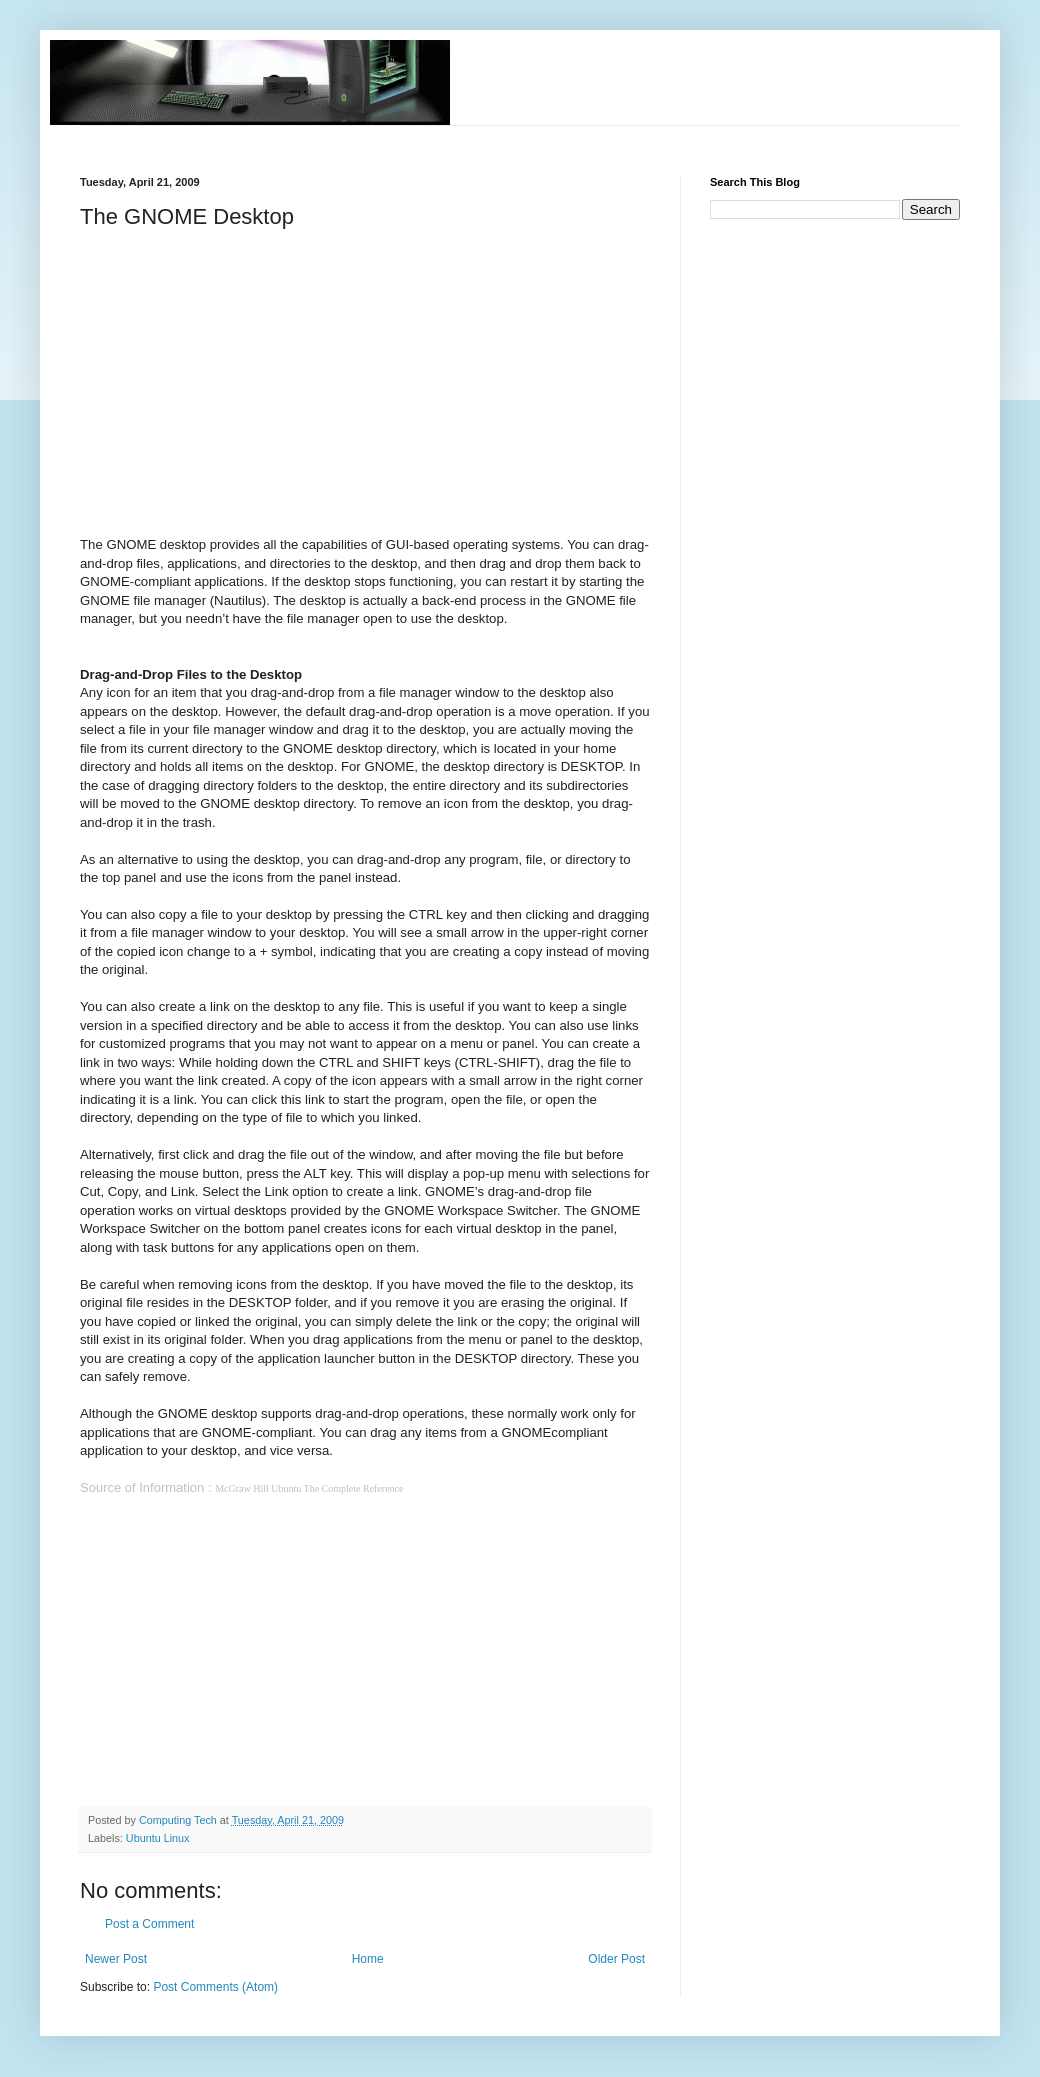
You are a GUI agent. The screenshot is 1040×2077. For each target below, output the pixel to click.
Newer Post (116, 1959)
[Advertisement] (444, 133)
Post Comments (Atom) (215, 1987)
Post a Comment (149, 1924)
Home (368, 1959)
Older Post (616, 1959)
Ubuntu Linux (158, 1838)
